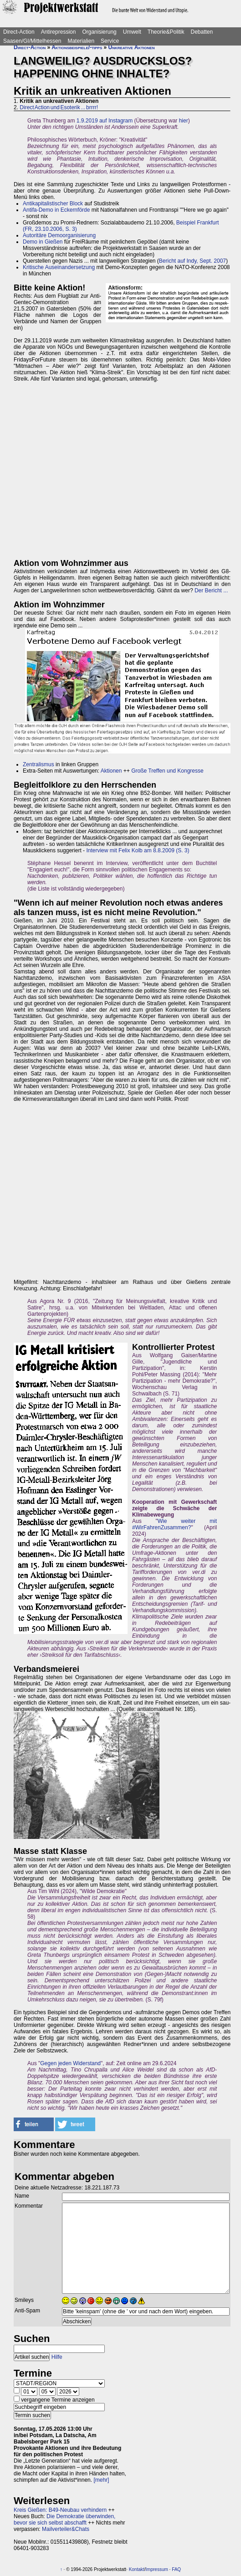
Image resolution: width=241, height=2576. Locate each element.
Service (110, 41)
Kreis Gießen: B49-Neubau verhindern (60, 2510)
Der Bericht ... (211, 590)
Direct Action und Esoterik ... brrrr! (59, 107)
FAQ (176, 2569)
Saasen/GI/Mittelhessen (32, 41)
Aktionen (111, 771)
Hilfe (56, 2357)
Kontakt (136, 2569)
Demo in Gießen (42, 242)
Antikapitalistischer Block (53, 203)
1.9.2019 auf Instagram (105, 120)
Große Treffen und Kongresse (167, 771)
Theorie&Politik (166, 32)
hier (183, 120)
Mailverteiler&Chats (65, 2529)
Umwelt (132, 32)
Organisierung (99, 32)
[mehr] (101, 2480)
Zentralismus (38, 764)
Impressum (156, 2569)
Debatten (202, 32)
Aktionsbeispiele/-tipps (76, 47)
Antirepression (58, 32)
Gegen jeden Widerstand (70, 2063)
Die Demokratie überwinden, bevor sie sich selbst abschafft (64, 2519)
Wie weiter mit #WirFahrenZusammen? (174, 1524)
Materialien (80, 41)
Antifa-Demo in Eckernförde (56, 210)
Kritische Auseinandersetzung (59, 267)
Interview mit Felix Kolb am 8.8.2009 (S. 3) (137, 850)
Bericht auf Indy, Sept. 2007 (192, 261)
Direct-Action (19, 32)
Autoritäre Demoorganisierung (59, 235)
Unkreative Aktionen (131, 47)
